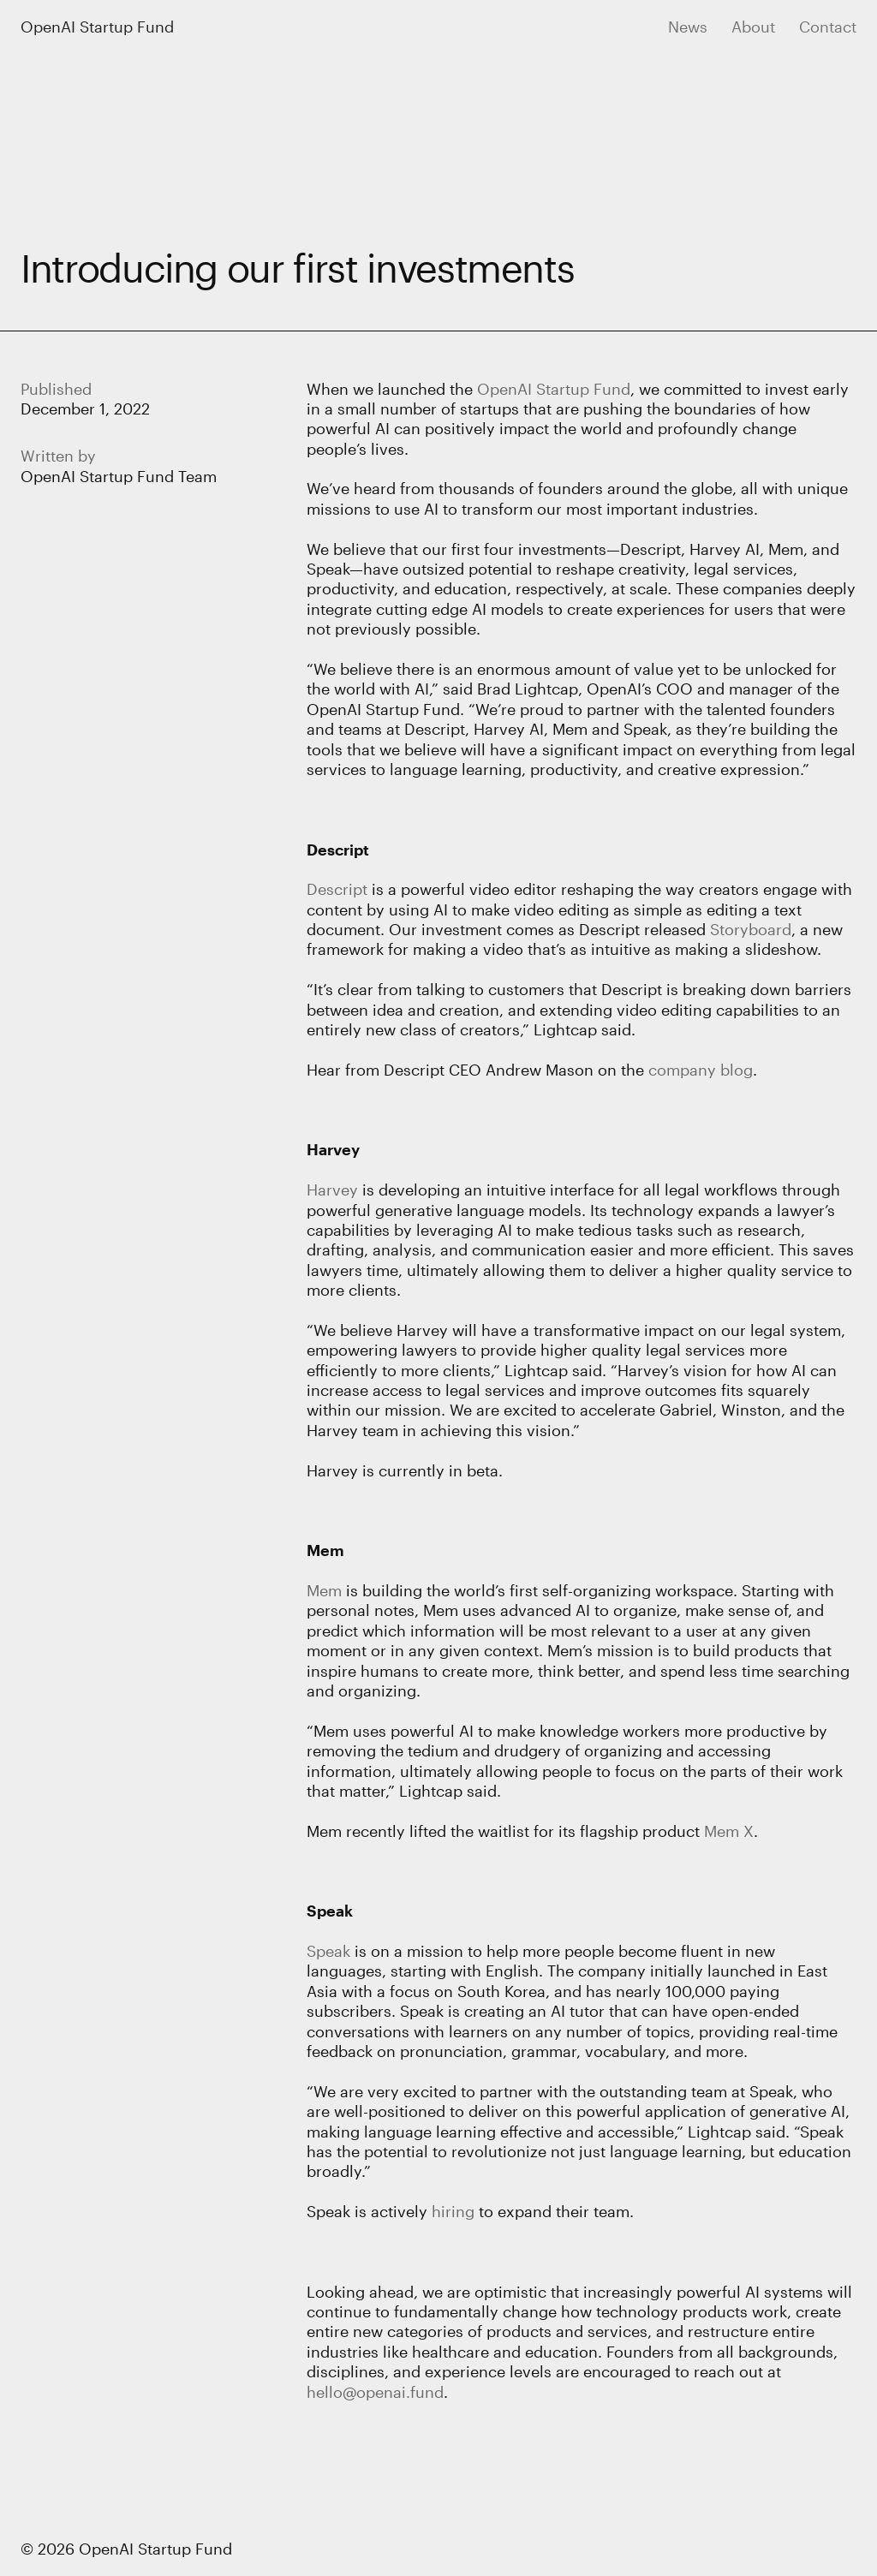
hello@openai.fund (375, 2391)
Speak (330, 1910)
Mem (325, 1550)
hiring (453, 2211)
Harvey (333, 1149)
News (687, 26)
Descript (338, 849)
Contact (827, 26)
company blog (700, 1069)
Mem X (729, 1831)
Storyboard (750, 929)
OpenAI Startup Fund (97, 26)
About (753, 26)
